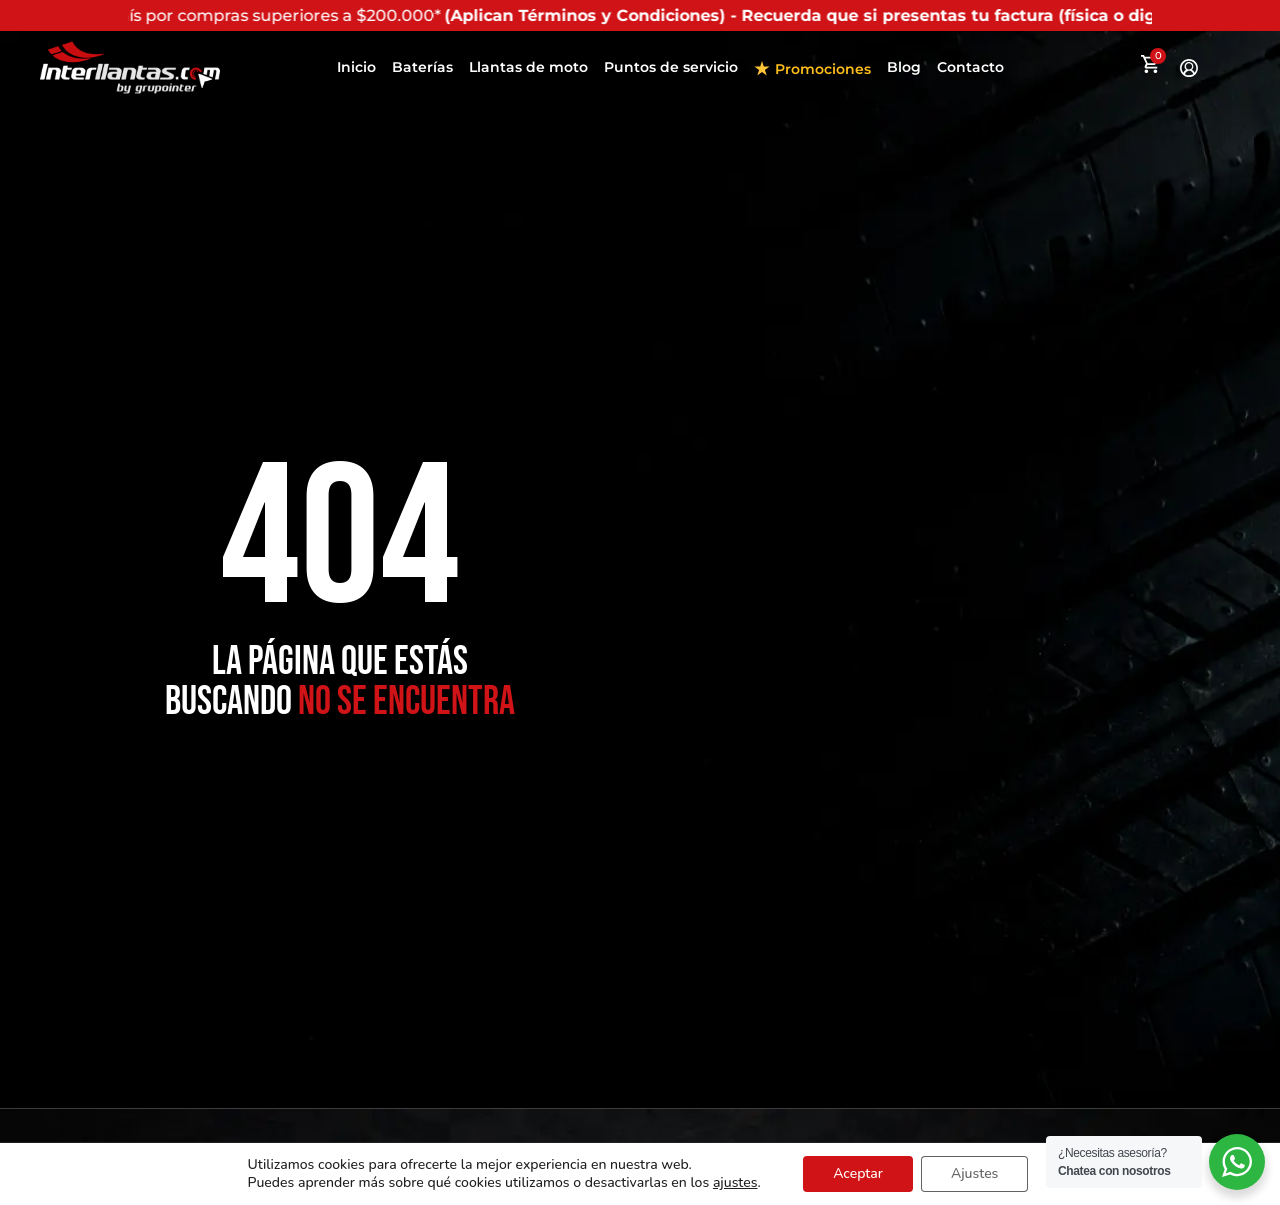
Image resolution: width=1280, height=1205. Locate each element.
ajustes (735, 1183)
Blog (904, 67)
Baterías (422, 67)
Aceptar (858, 1173)
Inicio (356, 67)
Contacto (970, 67)
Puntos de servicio (671, 67)
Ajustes (974, 1173)
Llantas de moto (528, 67)
